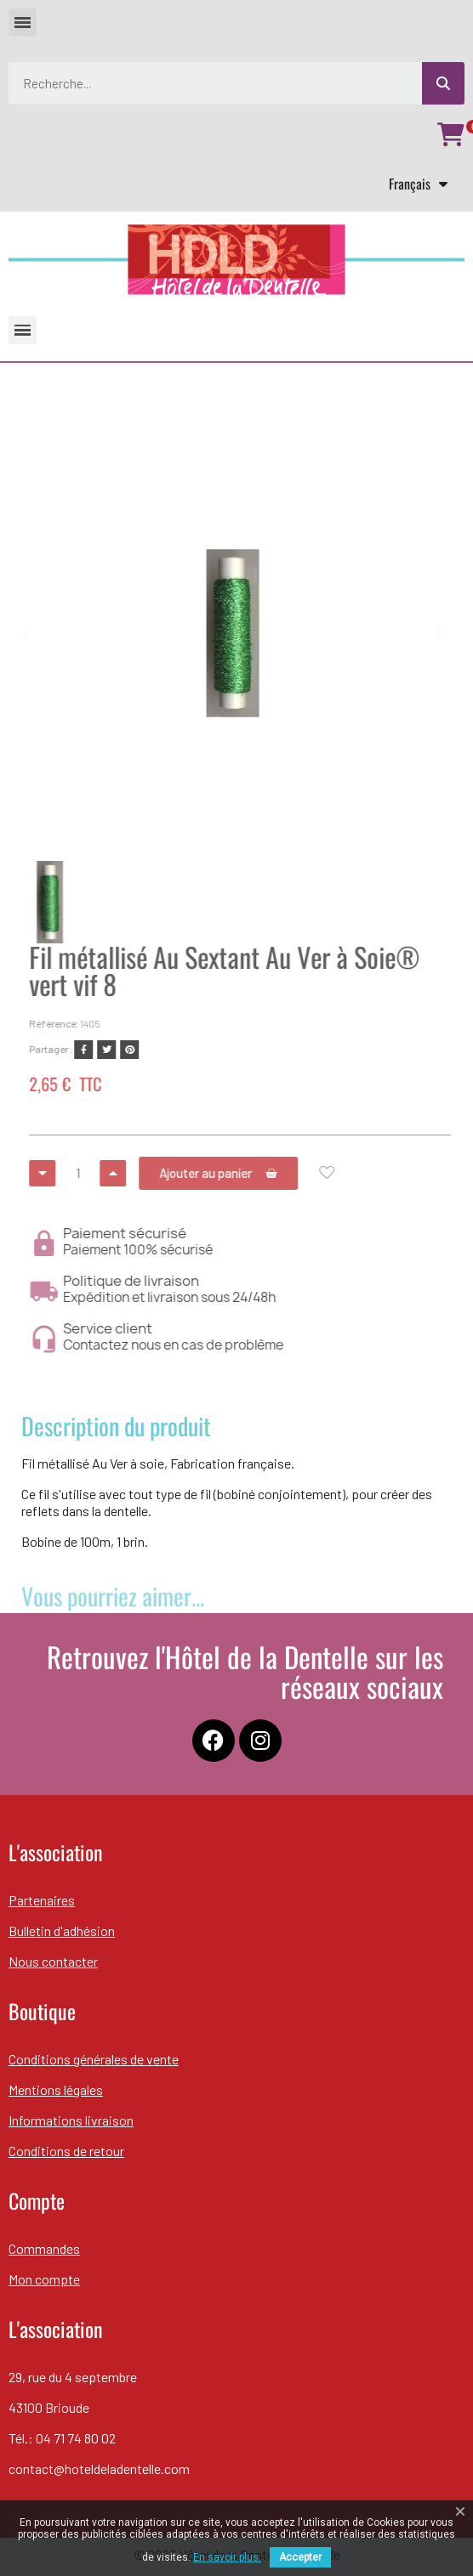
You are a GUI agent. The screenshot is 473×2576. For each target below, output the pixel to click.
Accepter (300, 2557)
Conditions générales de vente (94, 2059)
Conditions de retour (66, 2151)
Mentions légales (56, 2089)
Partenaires (42, 1900)
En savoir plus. (227, 2557)
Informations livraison (71, 2120)
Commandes (44, 2248)
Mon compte (44, 2279)
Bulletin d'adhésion (62, 1930)
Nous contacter (53, 1961)
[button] (16, 633)
